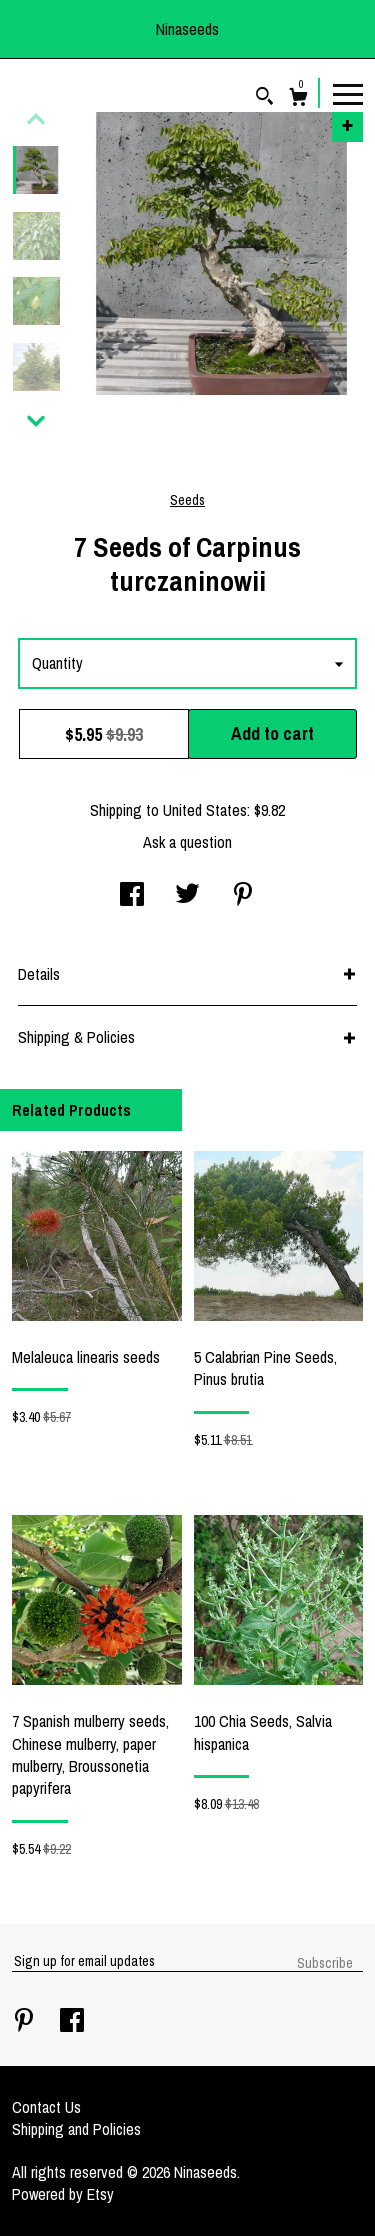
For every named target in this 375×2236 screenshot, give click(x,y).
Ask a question (187, 842)
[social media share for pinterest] (243, 896)
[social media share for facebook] (132, 896)
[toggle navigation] (348, 93)
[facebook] (72, 2022)
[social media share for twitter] (187, 896)
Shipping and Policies (76, 2129)
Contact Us (46, 2107)
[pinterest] (26, 2022)
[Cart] (298, 99)
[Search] (264, 98)
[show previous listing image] (36, 119)
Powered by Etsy (63, 2194)
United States (205, 810)
